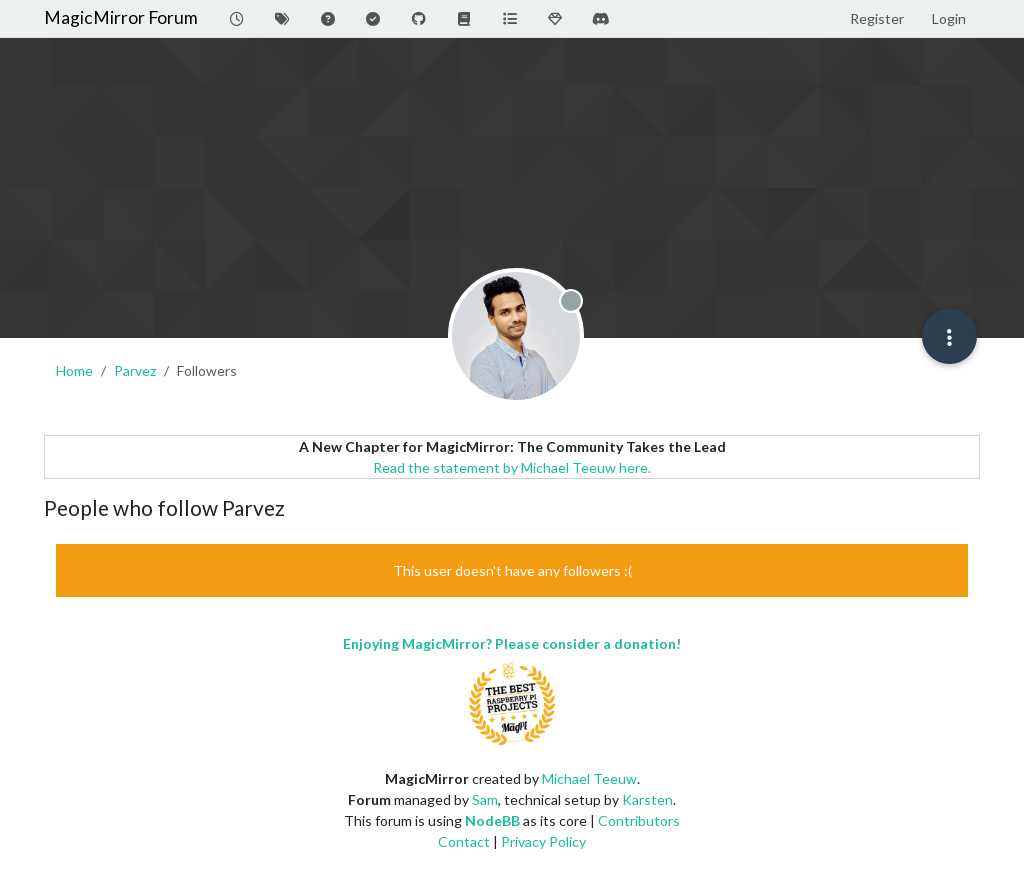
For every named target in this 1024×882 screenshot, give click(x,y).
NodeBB (492, 820)
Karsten (647, 799)
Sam (485, 799)
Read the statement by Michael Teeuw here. (512, 467)
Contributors (639, 820)
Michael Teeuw (589, 778)
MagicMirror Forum (121, 17)
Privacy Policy (543, 841)
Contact (464, 841)
